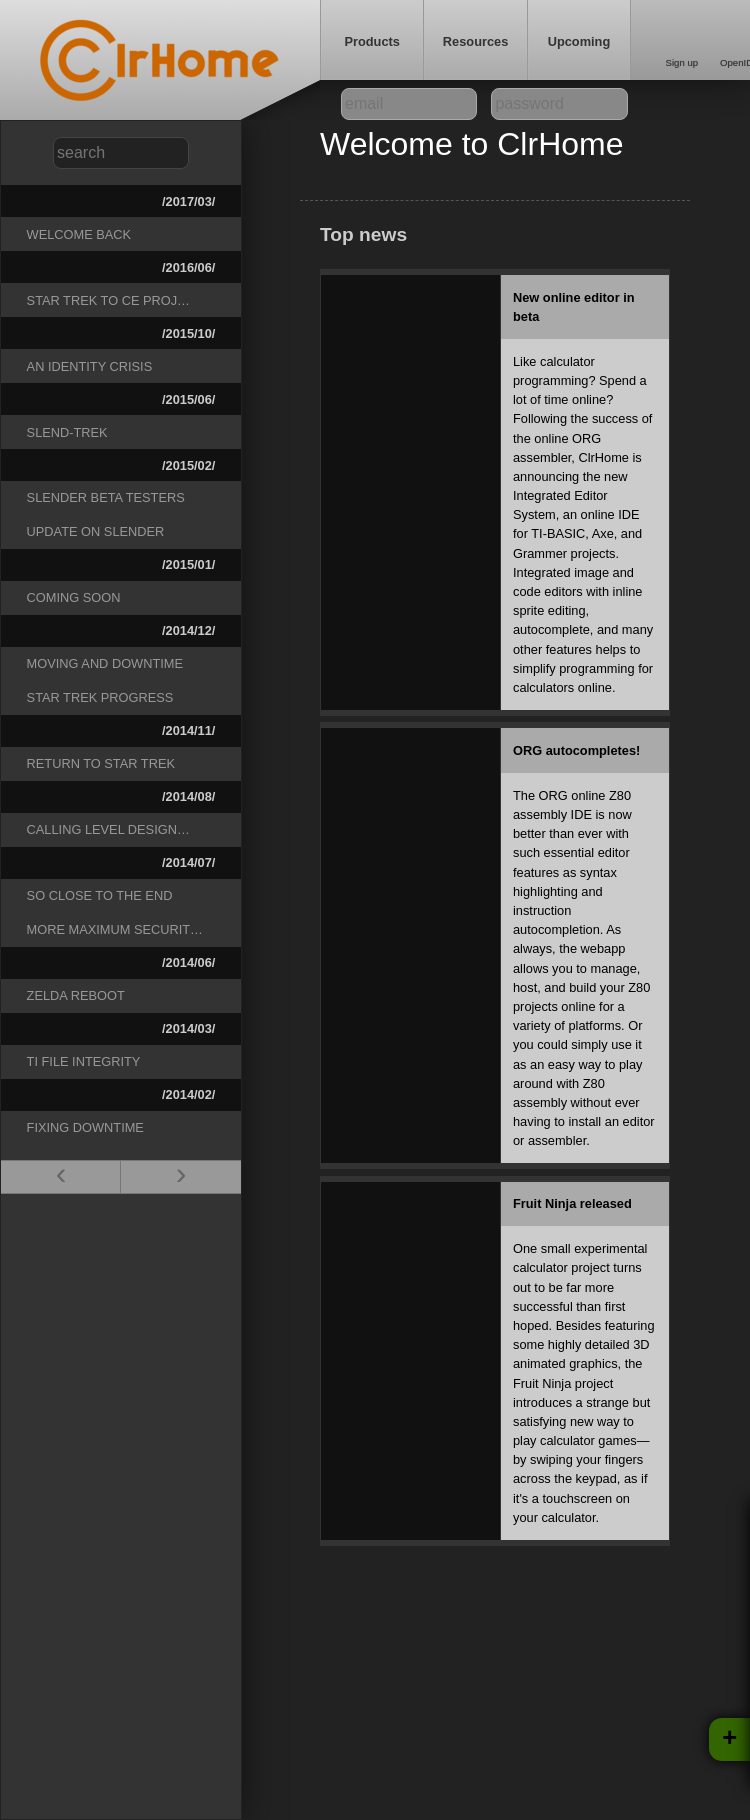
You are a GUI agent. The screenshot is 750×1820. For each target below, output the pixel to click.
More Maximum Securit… (115, 929)
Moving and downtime (105, 663)
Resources (475, 41)
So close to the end (100, 895)
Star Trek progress (100, 697)
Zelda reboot (76, 995)
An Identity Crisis (90, 366)
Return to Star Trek (101, 763)
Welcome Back (79, 234)
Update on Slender (96, 531)
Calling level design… (108, 829)
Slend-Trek (67, 432)
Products (371, 41)
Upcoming (579, 41)
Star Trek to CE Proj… (108, 300)
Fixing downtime (85, 1127)
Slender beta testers (106, 497)
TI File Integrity (84, 1061)
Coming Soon (74, 597)
